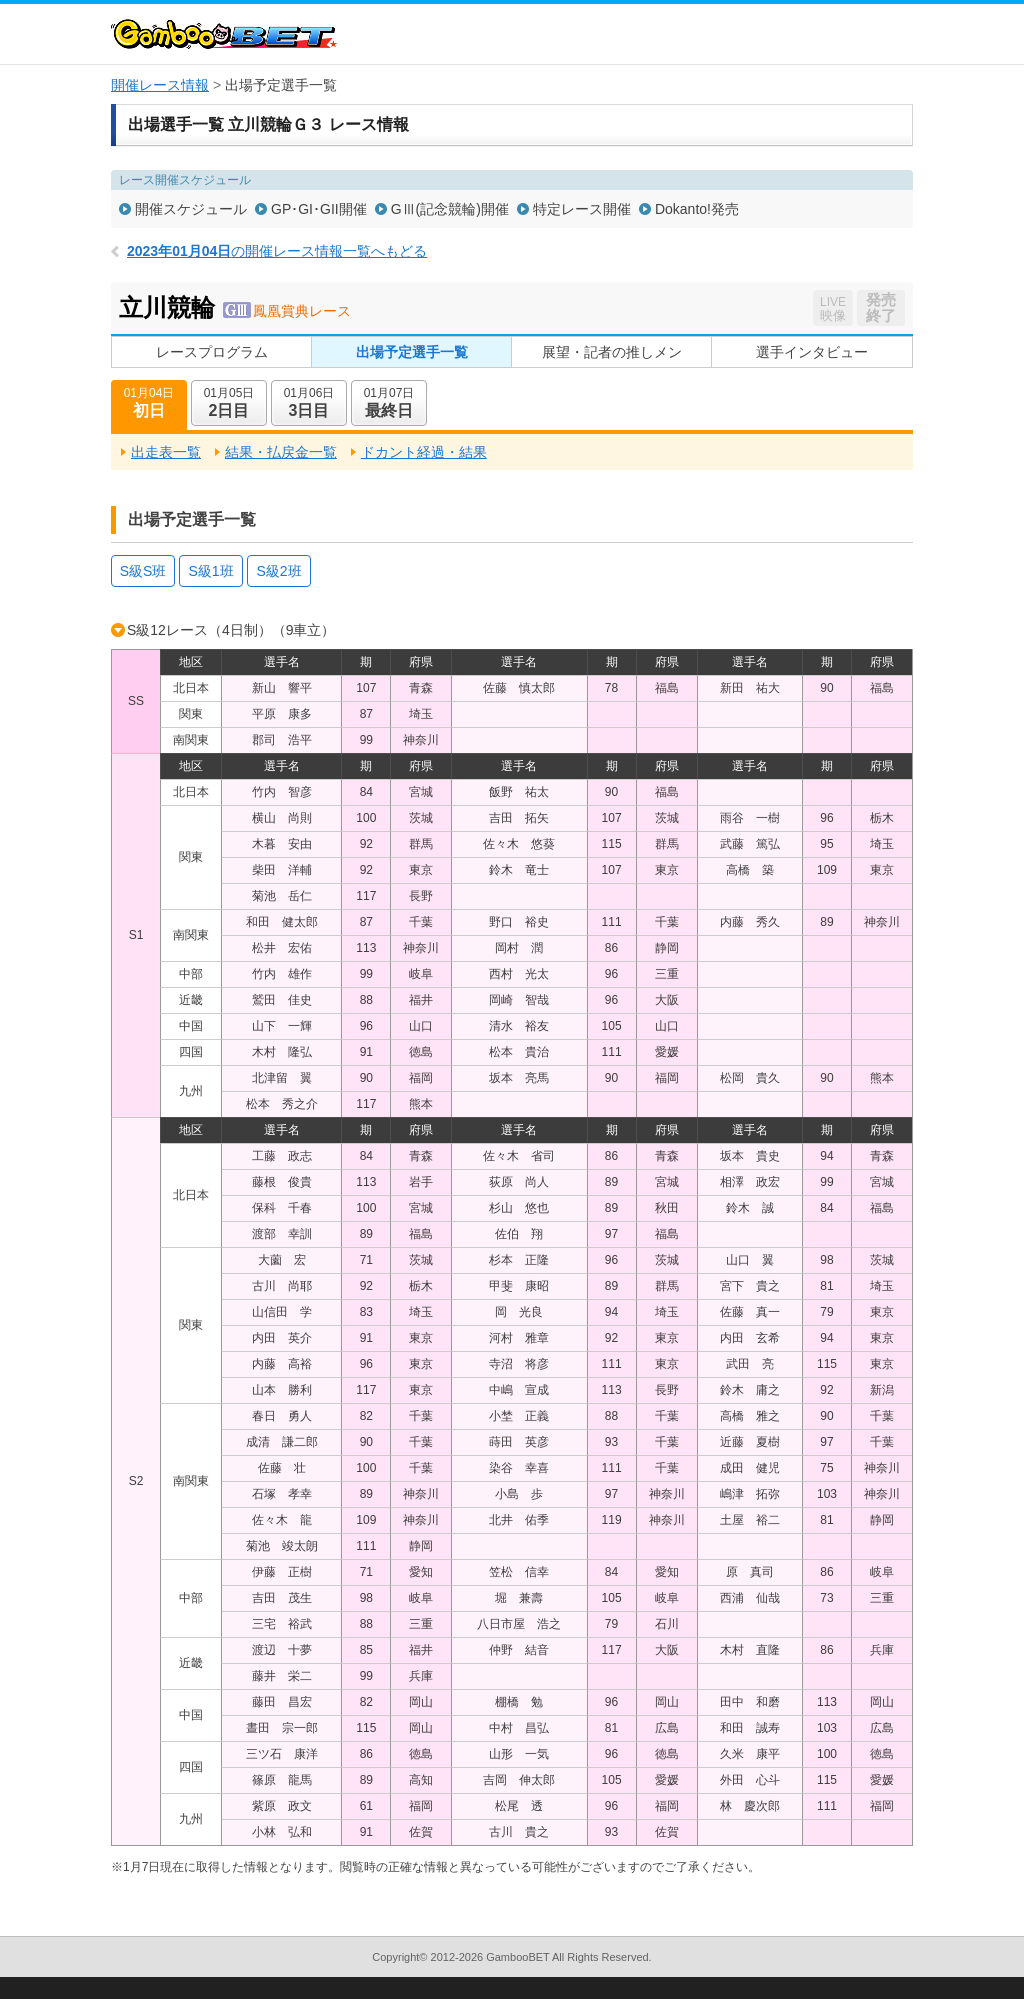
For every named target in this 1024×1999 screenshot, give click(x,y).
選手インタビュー (812, 352)
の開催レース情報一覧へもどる (277, 251)
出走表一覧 (166, 452)
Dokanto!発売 (697, 209)
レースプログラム (212, 352)
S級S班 (143, 571)
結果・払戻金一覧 (281, 452)
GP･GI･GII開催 (319, 209)
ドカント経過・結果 (424, 452)
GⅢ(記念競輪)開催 (450, 209)
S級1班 (210, 571)
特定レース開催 (582, 209)
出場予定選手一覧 (412, 352)
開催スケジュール (191, 209)
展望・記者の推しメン (612, 352)
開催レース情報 (160, 85)
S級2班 (278, 571)
